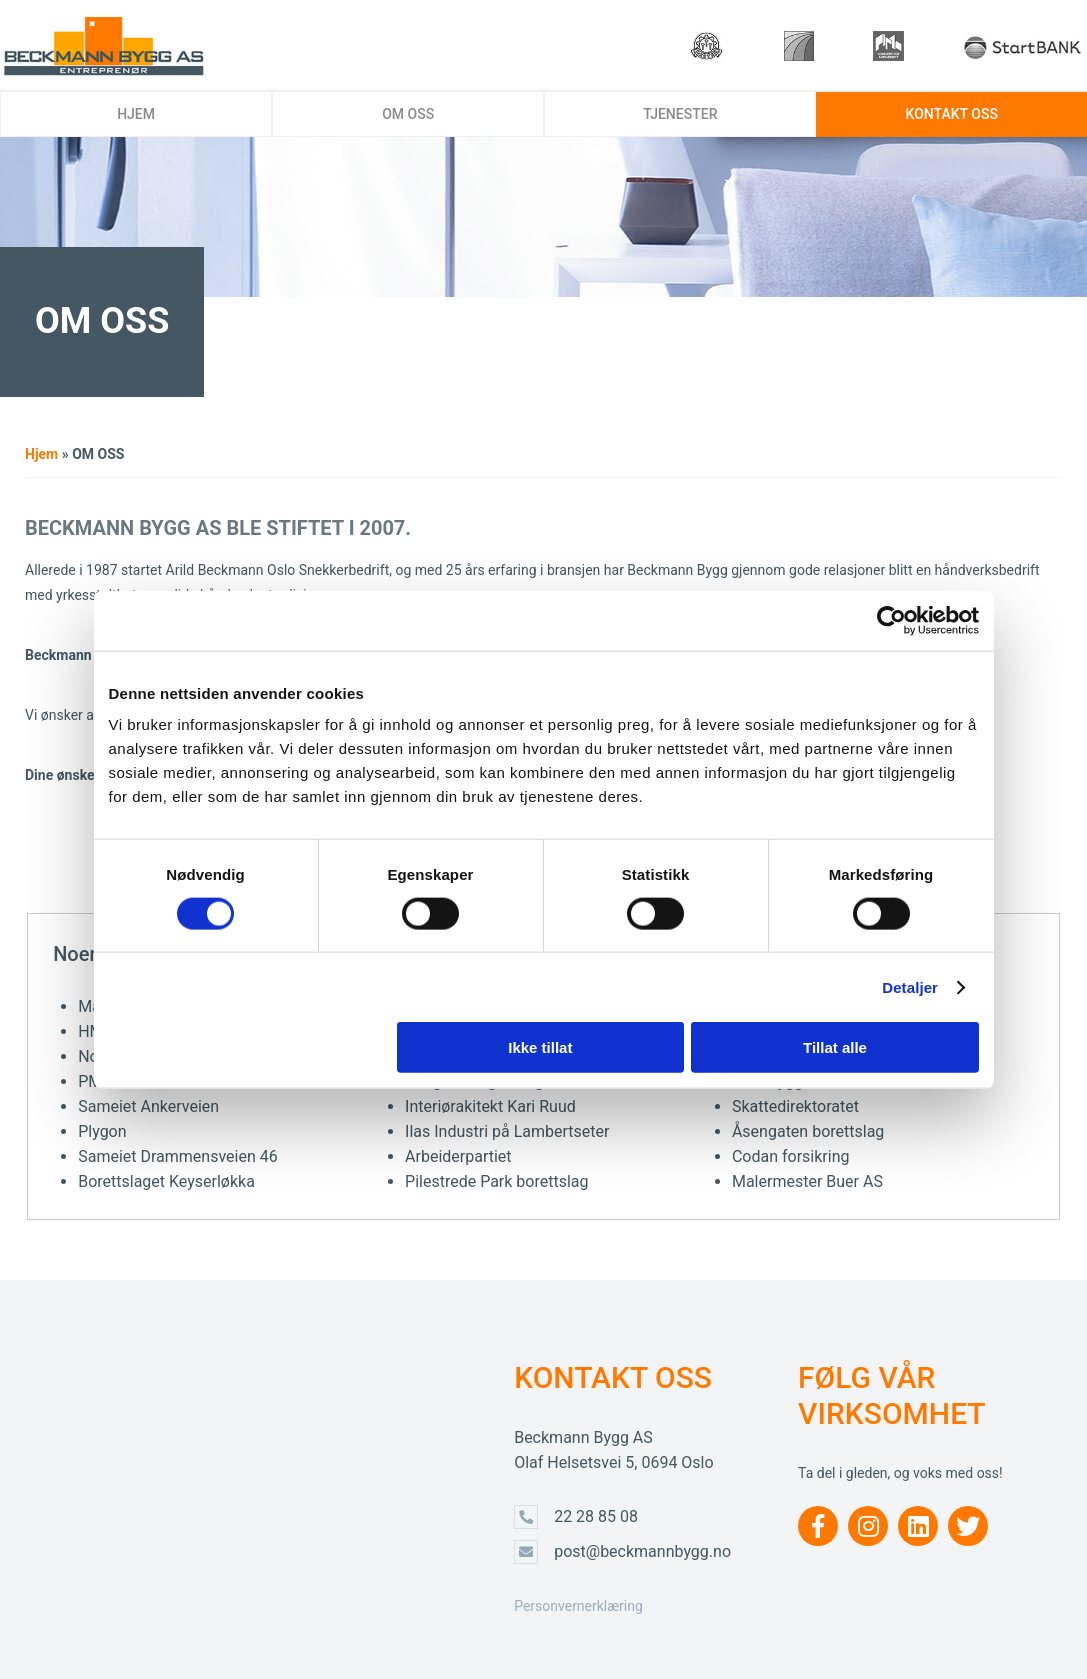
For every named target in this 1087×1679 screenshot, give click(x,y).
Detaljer (910, 986)
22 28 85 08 (596, 1516)
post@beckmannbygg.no (642, 1551)
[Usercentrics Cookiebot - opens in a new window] (891, 620)
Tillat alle (835, 1047)
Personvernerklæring (578, 1606)
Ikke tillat (540, 1047)
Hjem (41, 454)
